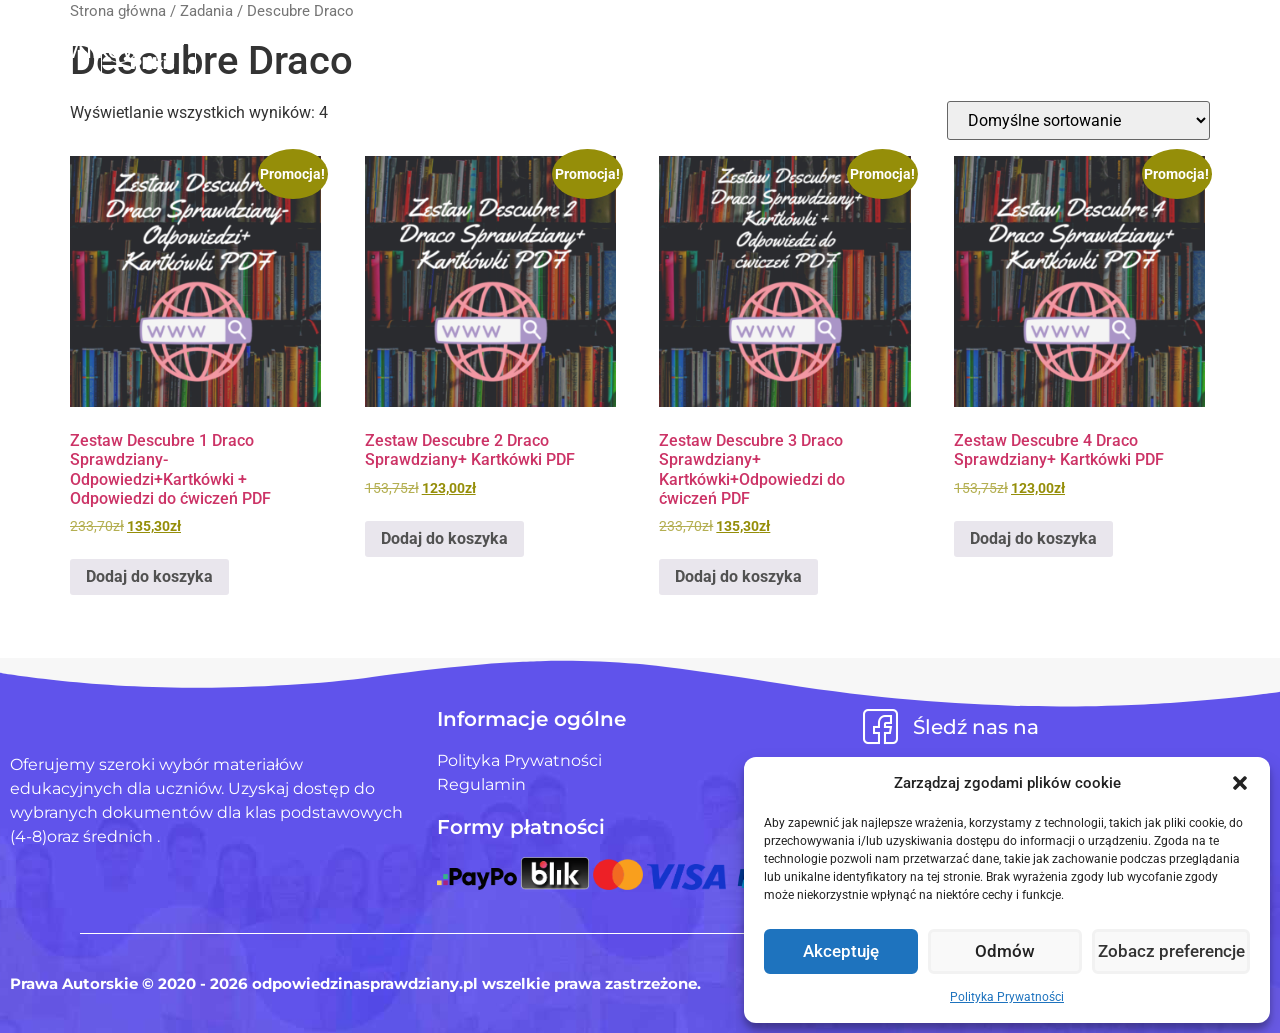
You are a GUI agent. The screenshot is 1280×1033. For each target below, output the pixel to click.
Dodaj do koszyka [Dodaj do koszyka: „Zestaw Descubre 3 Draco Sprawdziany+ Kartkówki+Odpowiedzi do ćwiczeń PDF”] (738, 576)
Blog (818, 39)
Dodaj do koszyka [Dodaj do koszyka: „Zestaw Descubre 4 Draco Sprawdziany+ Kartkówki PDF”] (1033, 538)
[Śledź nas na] (880, 726)
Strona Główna (471, 39)
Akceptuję (841, 952)
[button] (1240, 783)
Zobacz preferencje (1172, 952)
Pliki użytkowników (672, 39)
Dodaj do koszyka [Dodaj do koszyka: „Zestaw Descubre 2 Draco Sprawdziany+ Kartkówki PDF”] (444, 538)
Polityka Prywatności (1007, 997)
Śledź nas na (976, 727)
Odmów (1006, 952)
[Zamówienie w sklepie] (1078, 120)
